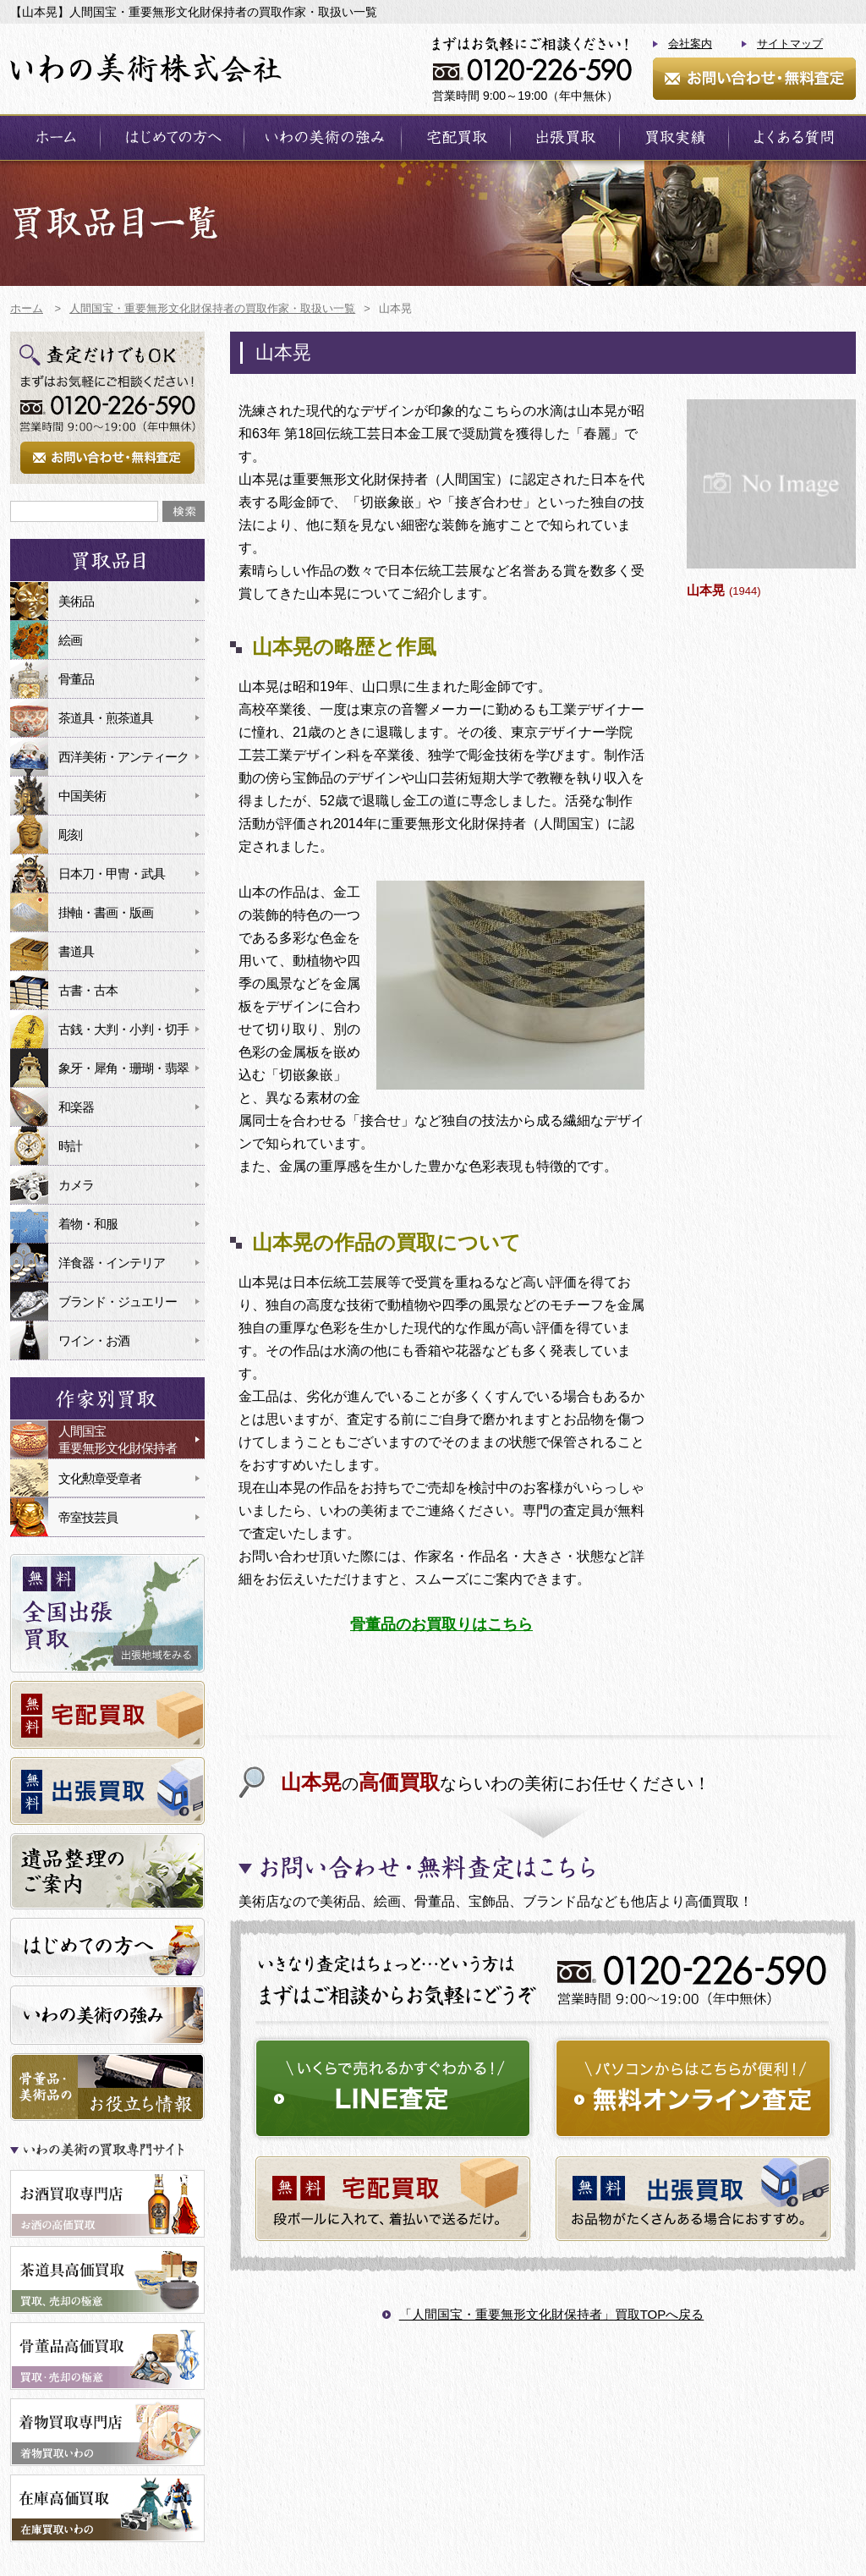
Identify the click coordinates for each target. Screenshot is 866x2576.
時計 (70, 1146)
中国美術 (82, 795)
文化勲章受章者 (99, 1478)
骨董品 (76, 679)
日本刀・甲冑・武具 (111, 873)
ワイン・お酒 (93, 1340)
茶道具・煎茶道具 (105, 718)
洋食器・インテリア (111, 1262)
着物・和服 (88, 1224)
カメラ (76, 1185)
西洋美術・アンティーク (123, 757)
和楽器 (76, 1107)
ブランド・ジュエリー (117, 1301)
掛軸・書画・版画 (105, 912)
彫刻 (70, 834)
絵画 (70, 640)
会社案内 (690, 43)
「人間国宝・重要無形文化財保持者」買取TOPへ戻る (551, 2314)
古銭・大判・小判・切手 (123, 1029)
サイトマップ (790, 43)
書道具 (76, 951)
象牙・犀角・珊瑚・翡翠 (123, 1068)
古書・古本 (88, 990)
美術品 (76, 601)
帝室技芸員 (88, 1517)
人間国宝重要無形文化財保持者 (117, 1439)
